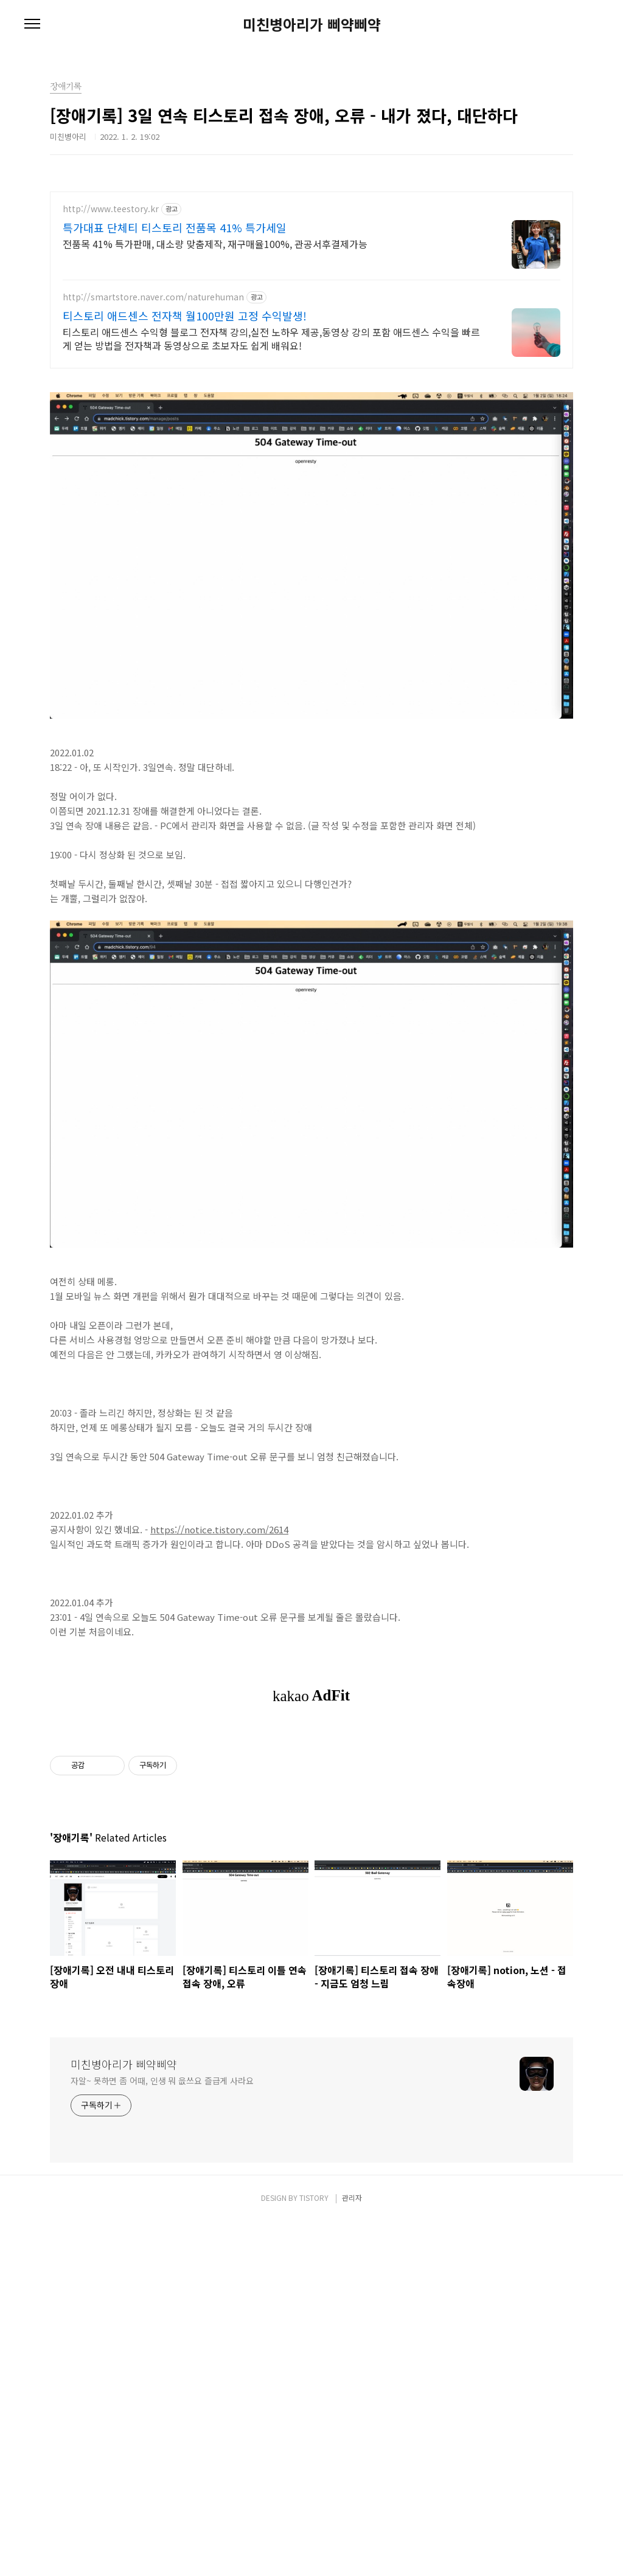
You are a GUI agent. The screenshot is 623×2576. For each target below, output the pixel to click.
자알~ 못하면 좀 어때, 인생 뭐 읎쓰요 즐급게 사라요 (162, 2435)
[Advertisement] (311, 277)
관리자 (352, 2552)
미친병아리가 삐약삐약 (312, 24)
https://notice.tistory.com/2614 (219, 1714)
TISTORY (314, 2552)
